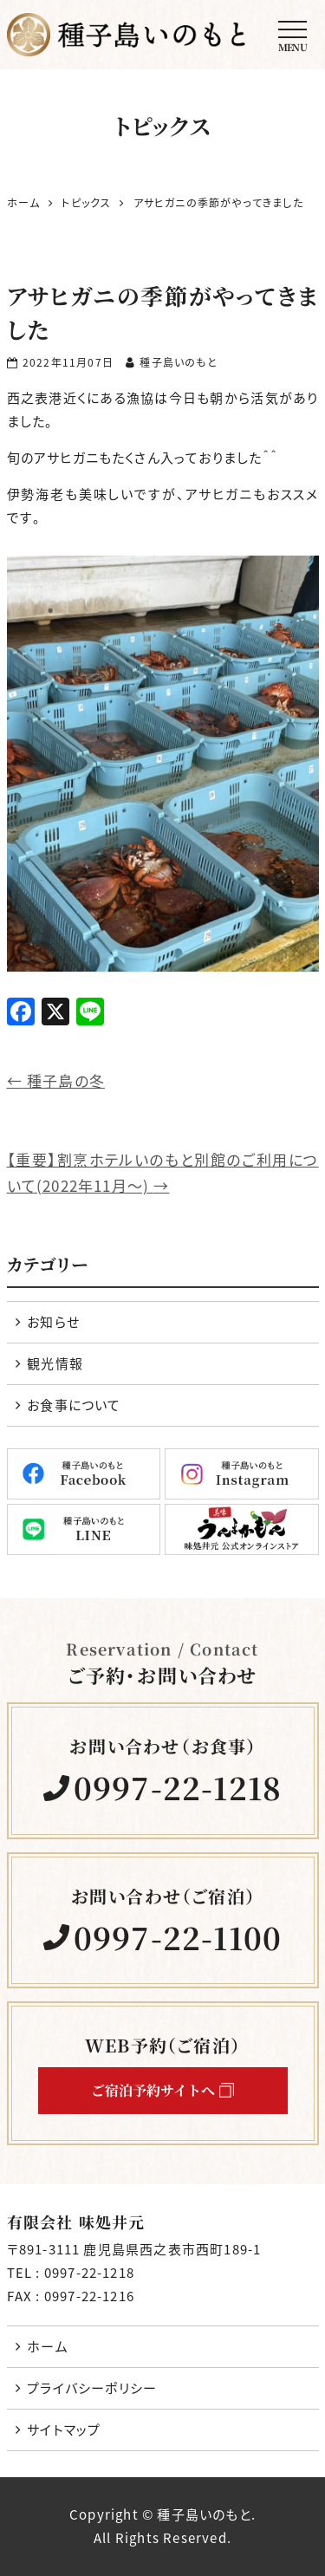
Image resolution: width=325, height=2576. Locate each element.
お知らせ (53, 1321)
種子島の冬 (56, 1080)
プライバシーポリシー (92, 2387)
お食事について (73, 1405)
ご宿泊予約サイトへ (162, 2090)
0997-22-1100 (178, 1938)
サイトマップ (64, 2429)
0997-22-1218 (178, 1788)
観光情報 (55, 1363)
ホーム (47, 2346)
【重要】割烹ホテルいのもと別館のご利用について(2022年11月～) (163, 1172)
